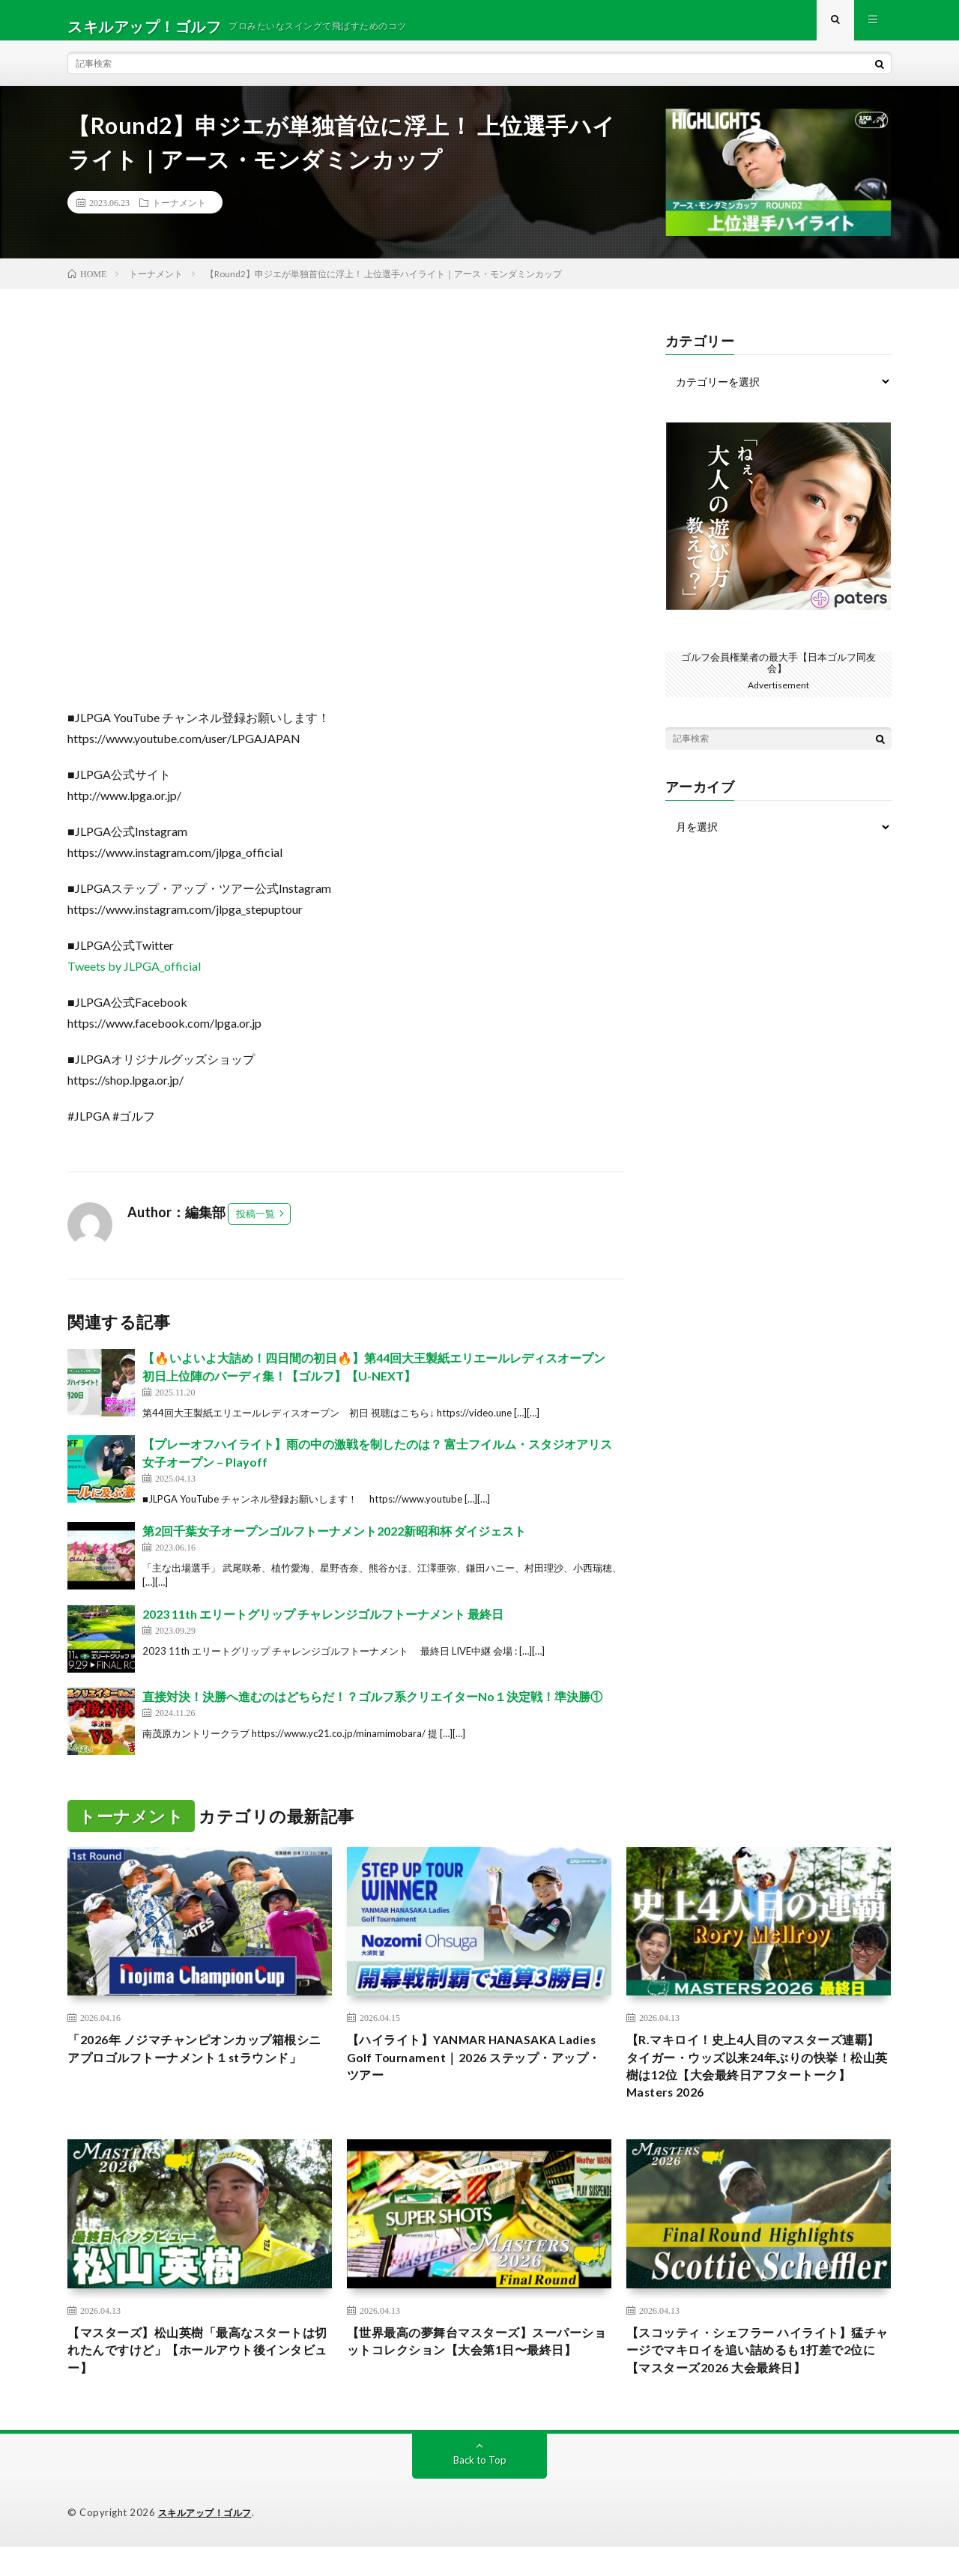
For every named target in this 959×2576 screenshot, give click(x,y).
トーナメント (179, 214)
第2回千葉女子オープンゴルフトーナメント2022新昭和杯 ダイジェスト (334, 1543)
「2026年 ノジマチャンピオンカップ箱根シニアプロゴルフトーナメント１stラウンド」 (198, 2073)
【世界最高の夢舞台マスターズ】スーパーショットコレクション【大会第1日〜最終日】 (479, 2376)
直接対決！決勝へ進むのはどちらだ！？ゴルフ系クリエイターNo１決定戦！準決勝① (372, 1708)
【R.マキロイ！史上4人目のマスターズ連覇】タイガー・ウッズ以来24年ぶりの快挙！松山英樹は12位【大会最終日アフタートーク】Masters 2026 (754, 2083)
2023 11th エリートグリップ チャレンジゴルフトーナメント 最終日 (322, 1626)
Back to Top (480, 2489)
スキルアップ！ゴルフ (208, 2542)
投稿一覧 (255, 1225)
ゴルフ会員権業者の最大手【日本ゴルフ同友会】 (778, 673)
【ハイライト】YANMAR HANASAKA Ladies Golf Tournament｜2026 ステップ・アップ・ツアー (469, 2073)
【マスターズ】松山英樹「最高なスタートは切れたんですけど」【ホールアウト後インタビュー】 (199, 2376)
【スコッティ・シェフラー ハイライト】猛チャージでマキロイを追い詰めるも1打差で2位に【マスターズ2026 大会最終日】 (758, 2376)
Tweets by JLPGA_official (134, 978)
